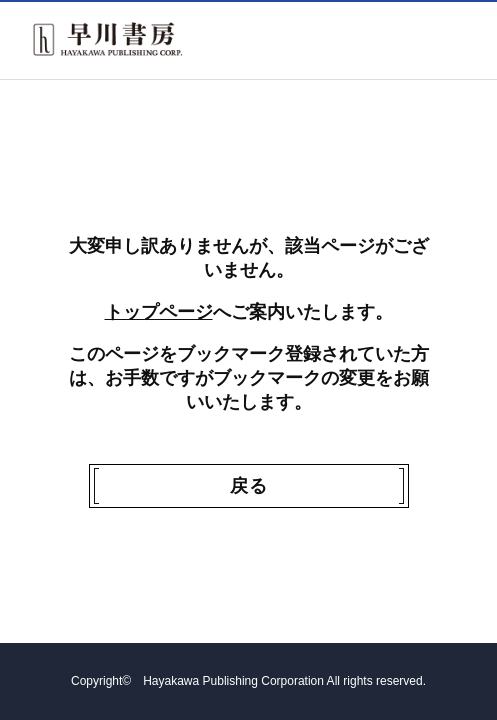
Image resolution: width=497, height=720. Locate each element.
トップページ (159, 312)
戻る (249, 486)
